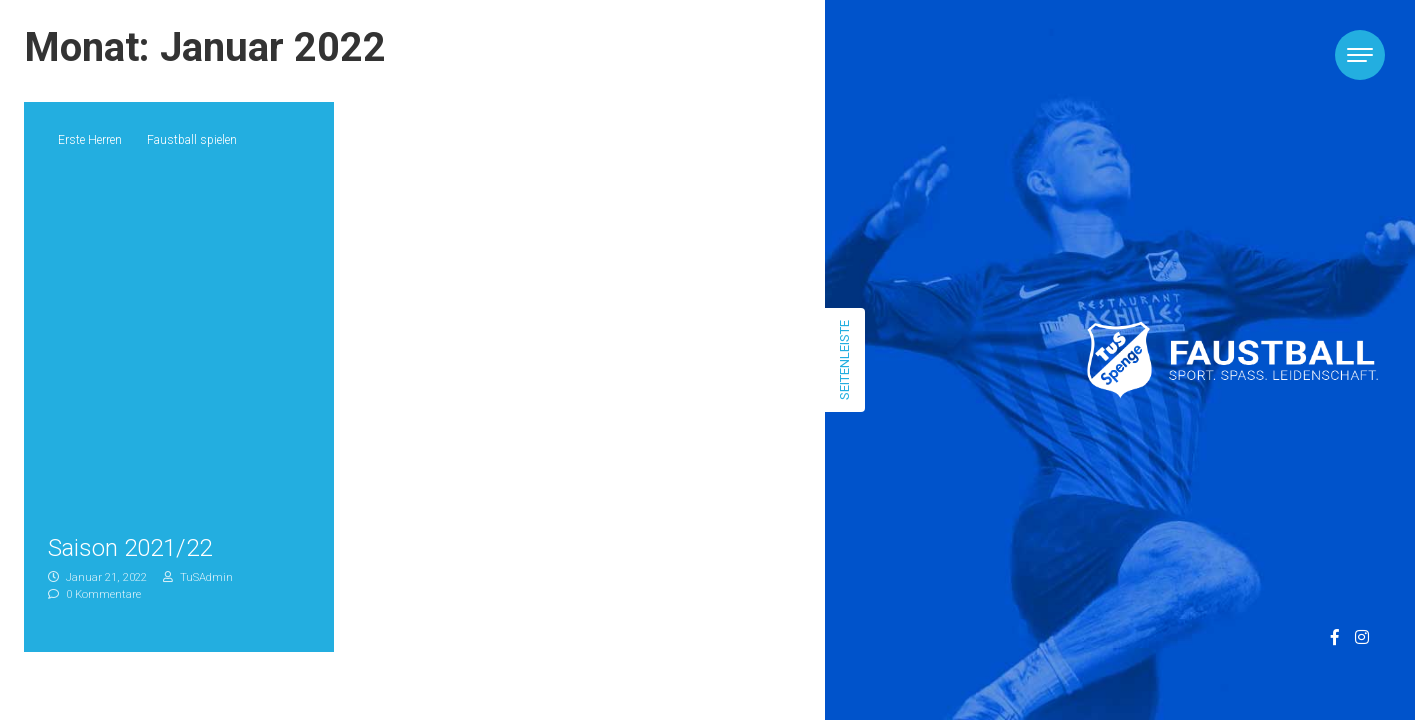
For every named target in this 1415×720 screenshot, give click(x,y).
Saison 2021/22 (130, 548)
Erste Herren (90, 140)
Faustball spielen (192, 140)
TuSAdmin (198, 577)
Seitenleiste (844, 360)
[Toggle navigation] (1360, 55)
